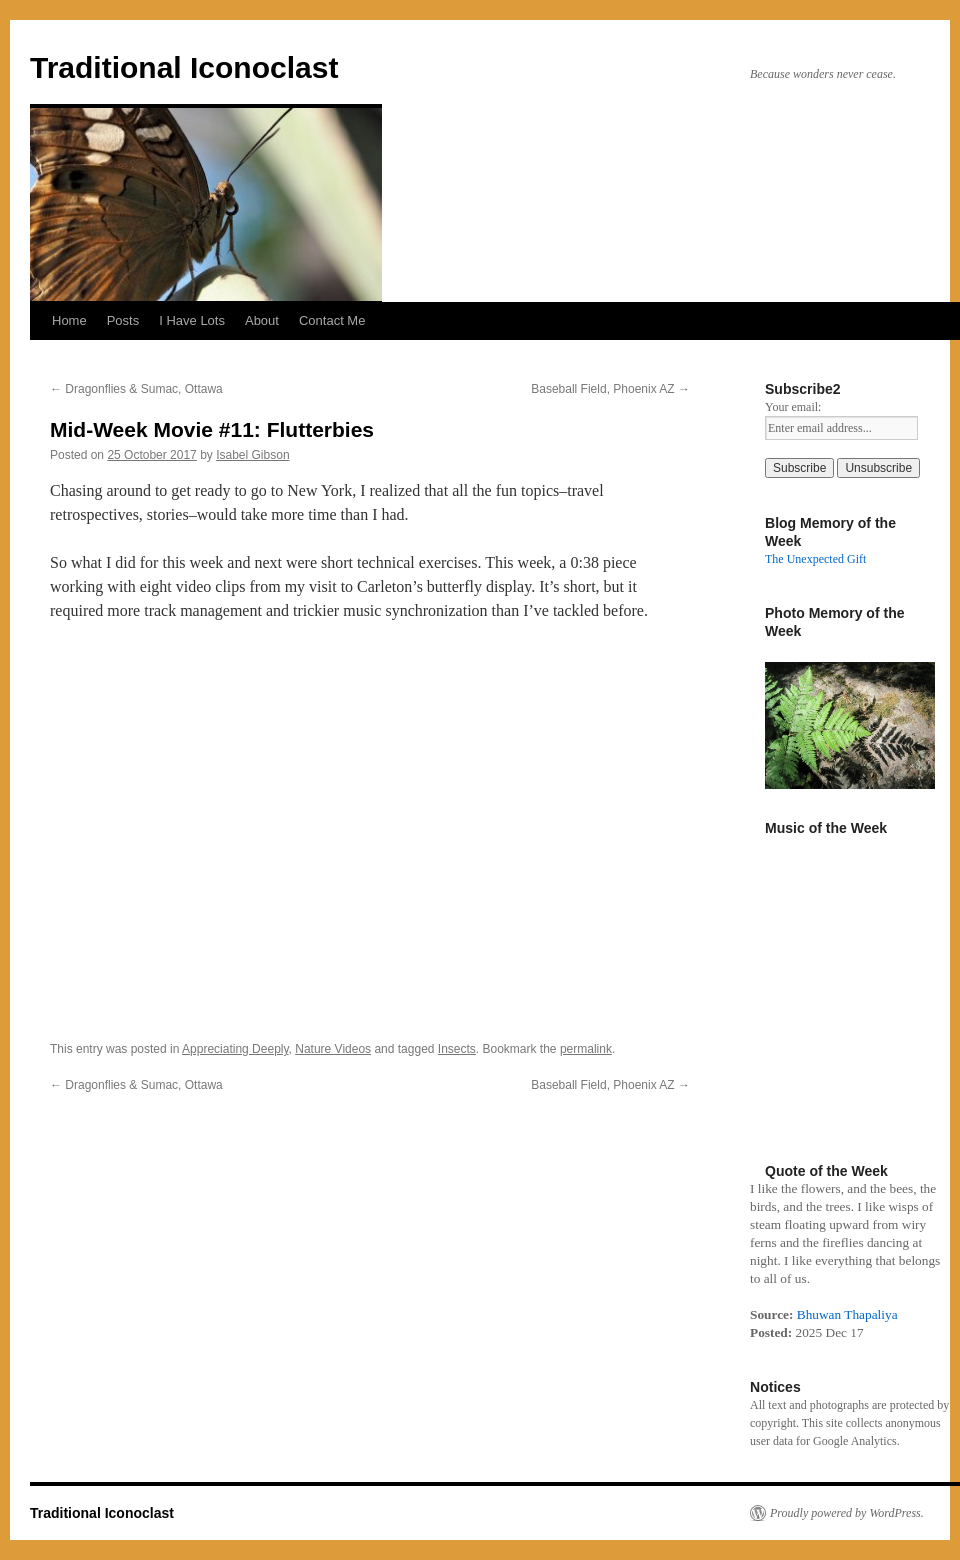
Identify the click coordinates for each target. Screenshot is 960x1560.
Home (69, 320)
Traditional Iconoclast (184, 67)
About (262, 320)
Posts (123, 320)
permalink (586, 1049)
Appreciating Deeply (235, 1049)
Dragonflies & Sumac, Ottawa (136, 389)
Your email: (793, 407)
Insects (457, 1049)
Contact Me (332, 320)
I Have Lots (192, 320)
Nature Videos (333, 1049)
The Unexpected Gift (815, 559)
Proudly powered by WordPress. (847, 1513)
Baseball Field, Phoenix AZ (610, 389)
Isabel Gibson (252, 455)
